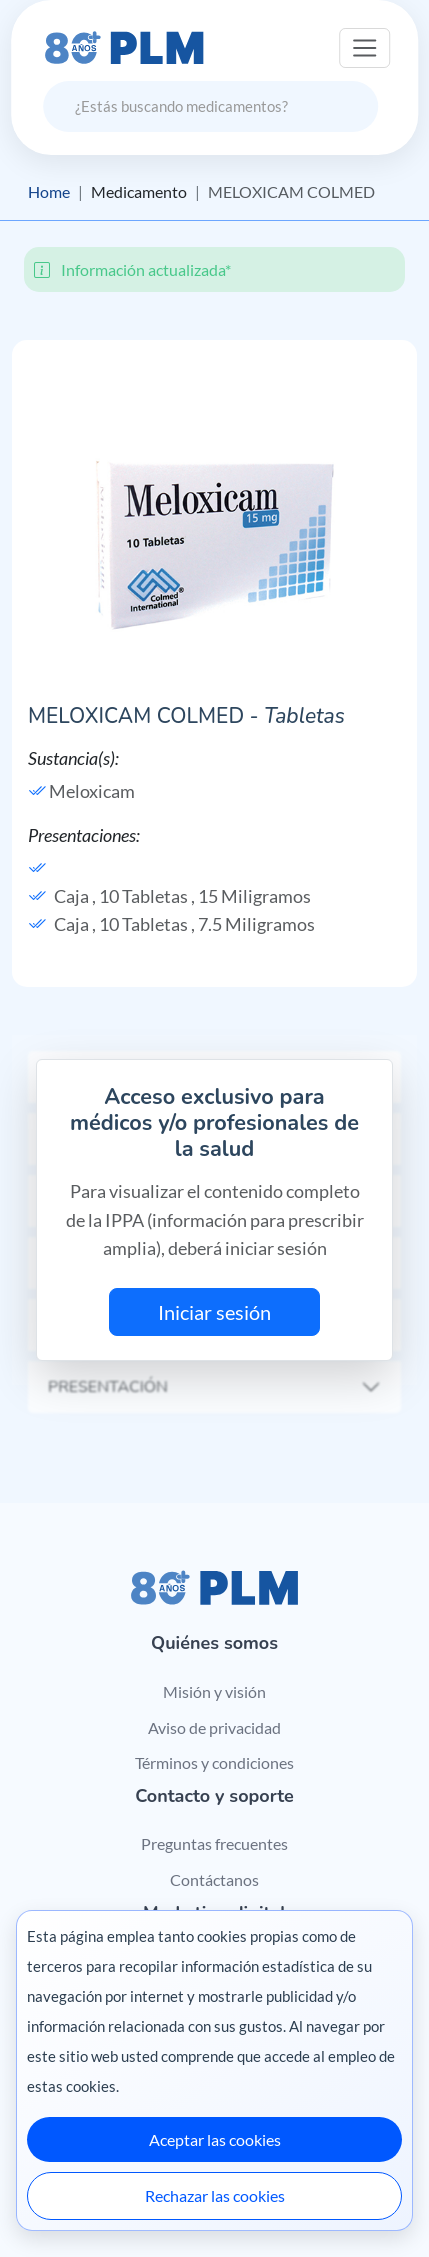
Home (49, 192)
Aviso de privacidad (214, 1727)
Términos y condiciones (214, 1762)
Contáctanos (214, 1879)
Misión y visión (214, 1691)
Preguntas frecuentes (214, 1843)
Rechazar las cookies (215, 2195)
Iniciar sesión (214, 1312)
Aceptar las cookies (215, 2139)
